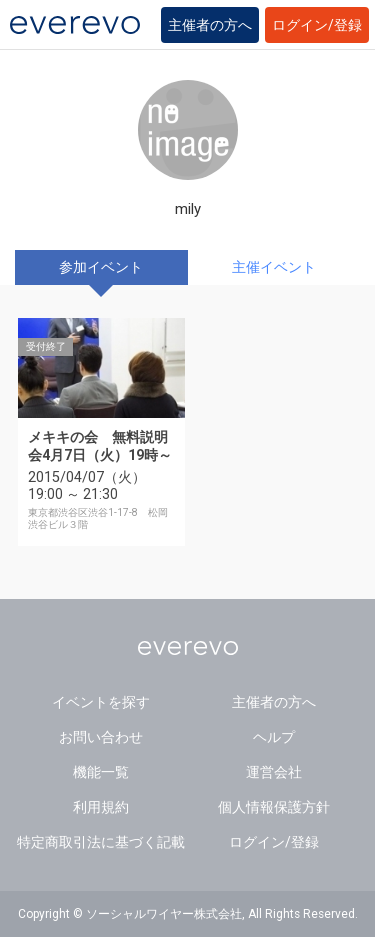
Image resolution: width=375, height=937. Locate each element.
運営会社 (274, 772)
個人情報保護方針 (274, 807)
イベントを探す (101, 702)
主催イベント (274, 267)
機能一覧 (101, 772)
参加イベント (101, 267)
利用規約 (101, 807)
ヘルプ (274, 737)
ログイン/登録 (317, 25)
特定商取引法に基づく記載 (101, 842)
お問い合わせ (101, 737)
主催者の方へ (210, 25)
